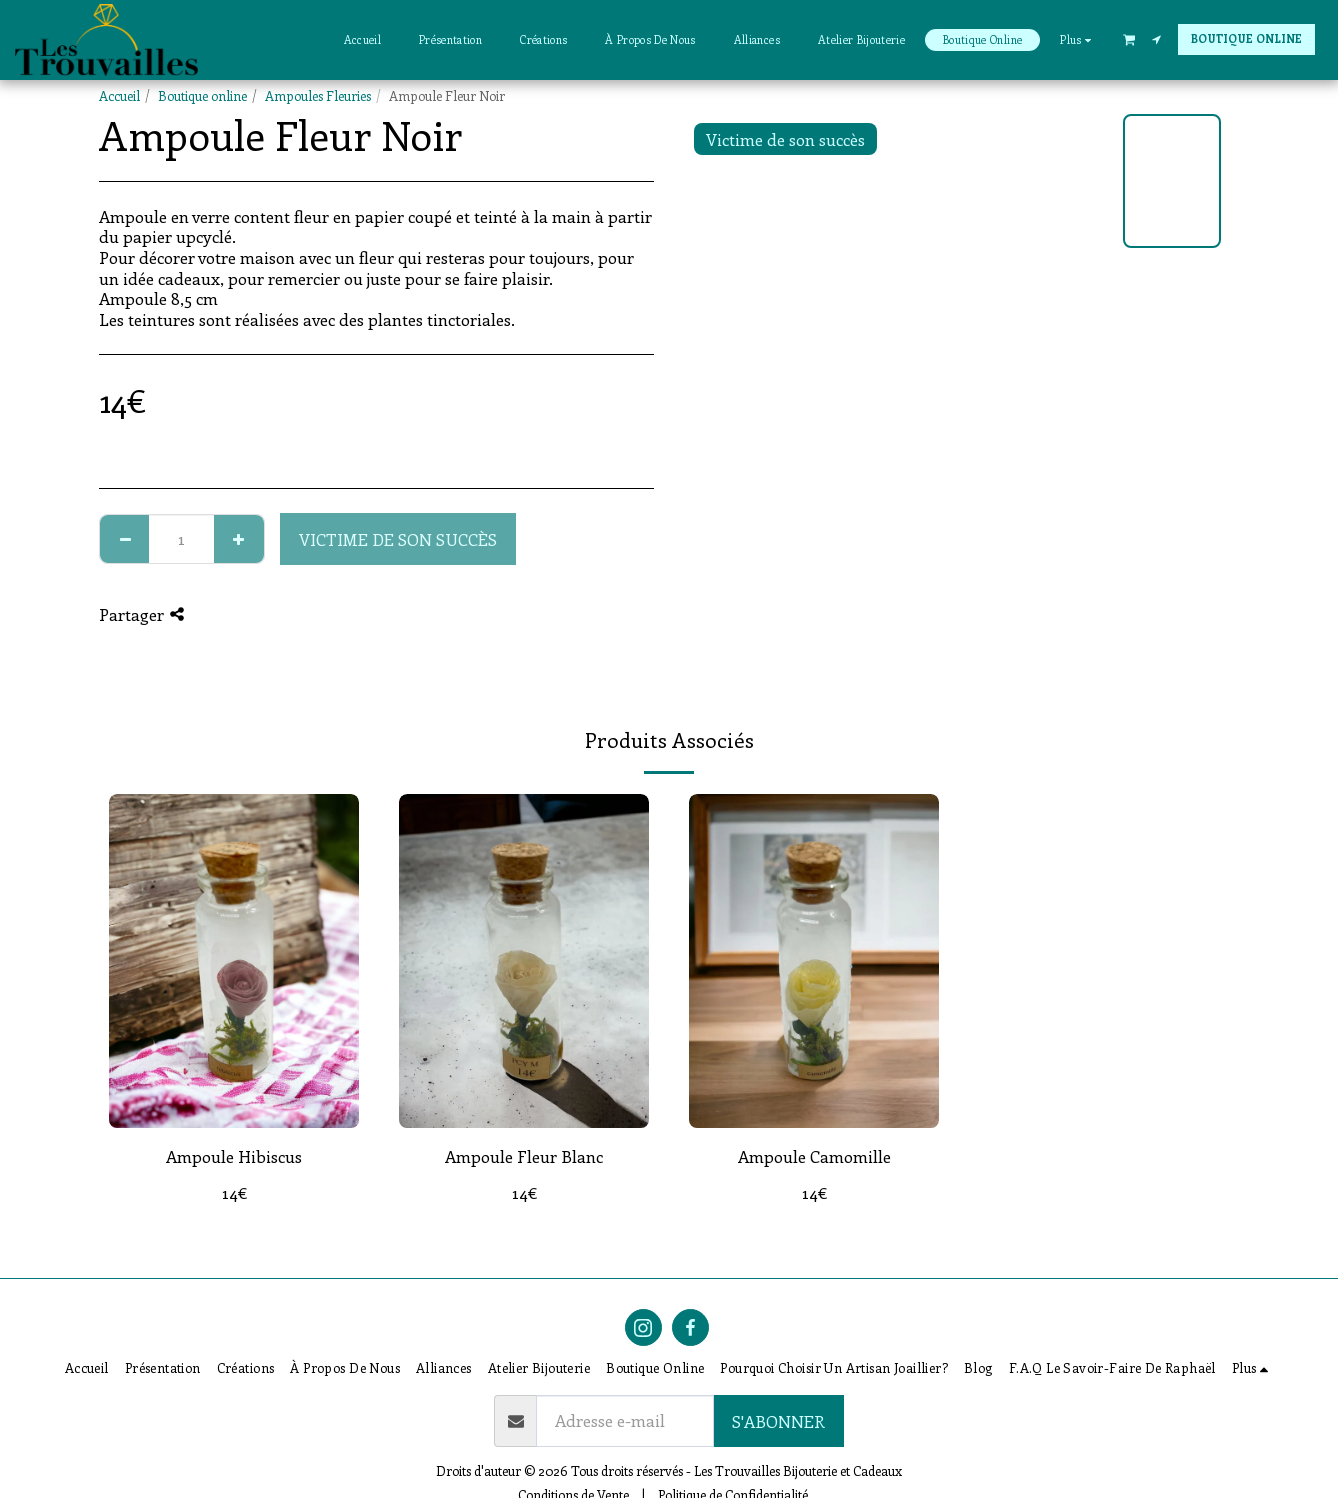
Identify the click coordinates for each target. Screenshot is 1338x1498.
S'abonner (778, 1421)
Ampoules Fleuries (318, 95)
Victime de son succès (398, 539)
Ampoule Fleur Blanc (524, 1156)
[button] (1129, 39)
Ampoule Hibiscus (234, 1156)
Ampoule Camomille (814, 1156)
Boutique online (202, 95)
